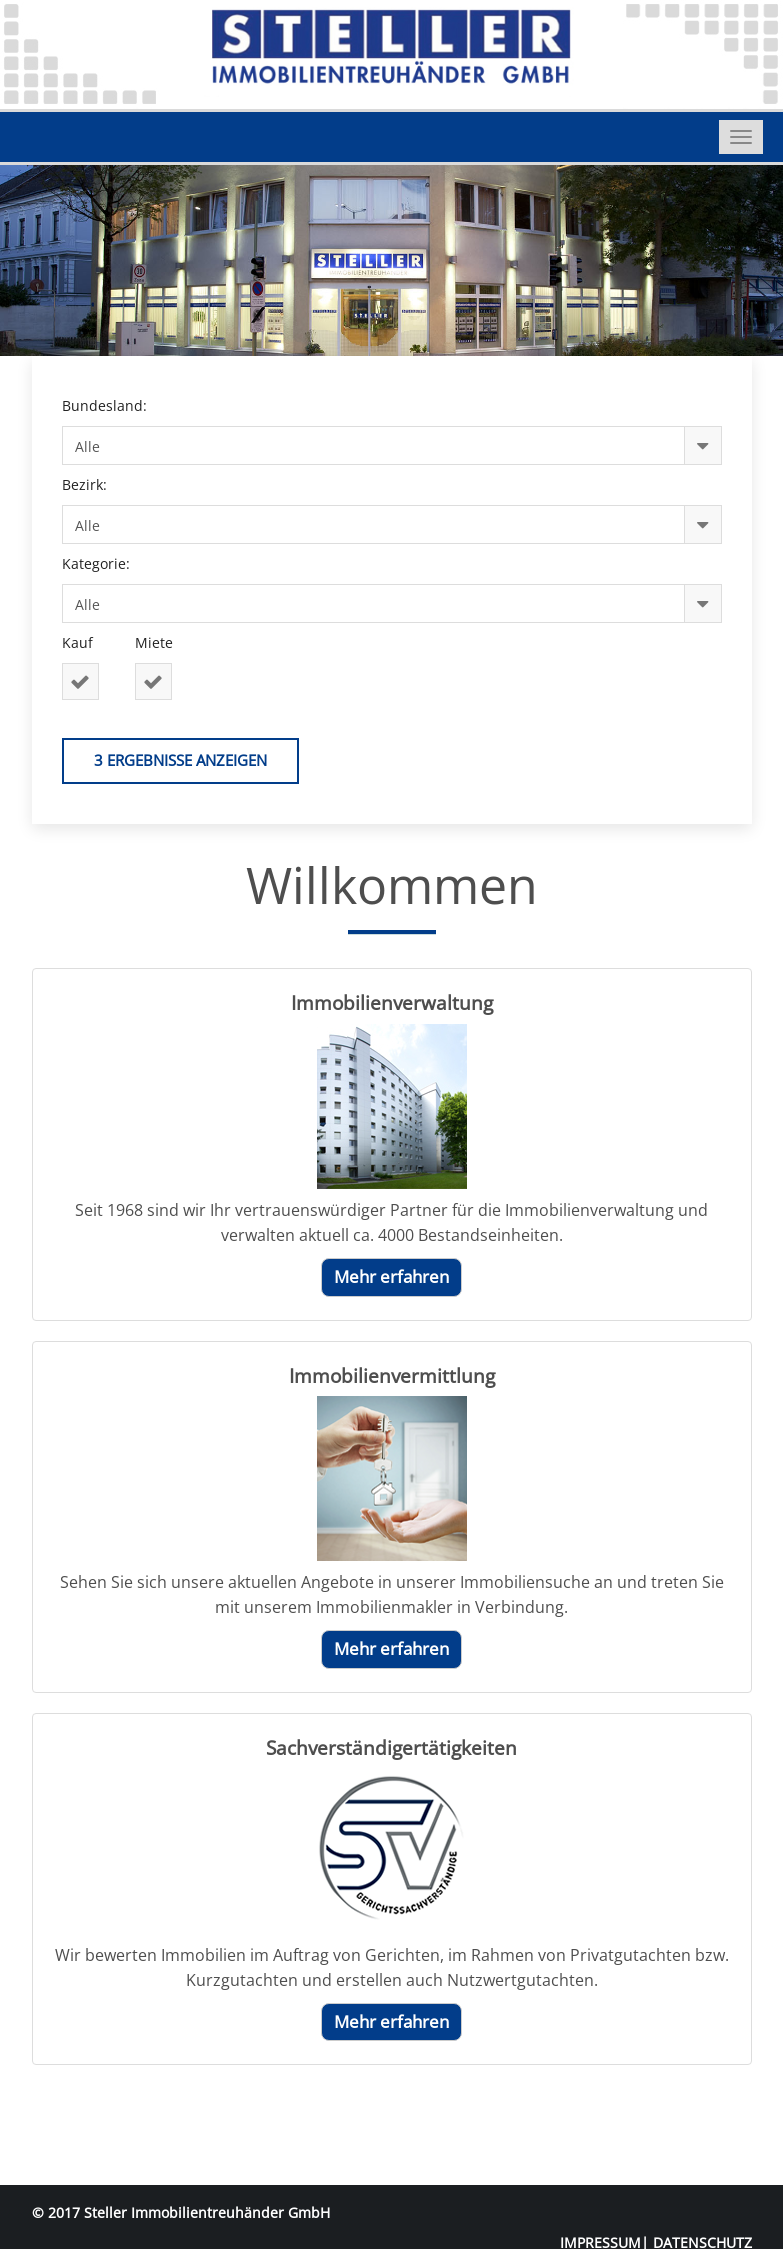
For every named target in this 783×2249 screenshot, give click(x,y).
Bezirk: (88, 484)
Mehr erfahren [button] (391, 1276)
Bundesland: (108, 405)
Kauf (81, 642)
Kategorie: (100, 563)
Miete (158, 642)
